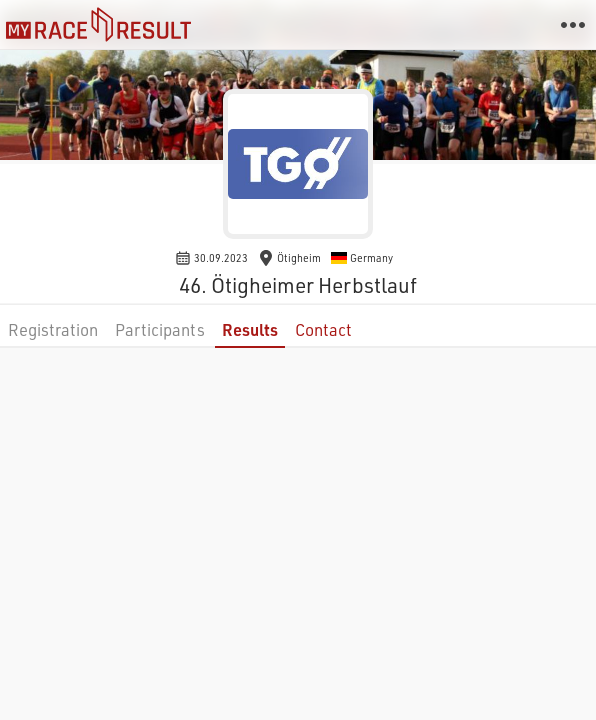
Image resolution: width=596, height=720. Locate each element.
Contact (323, 329)
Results (250, 329)
